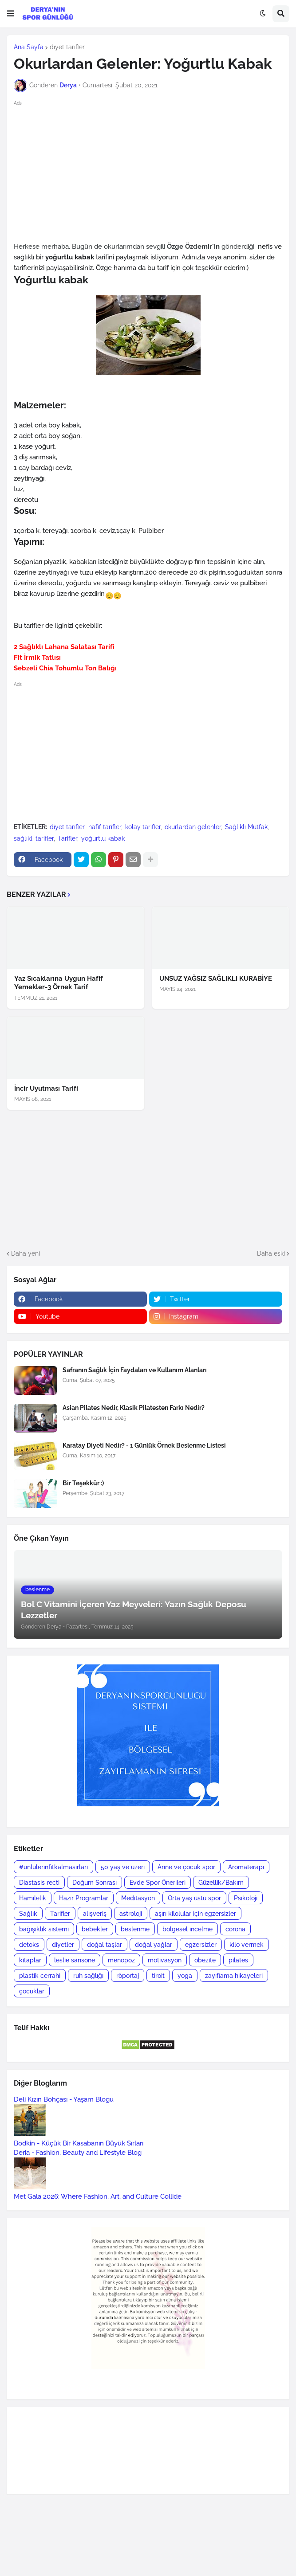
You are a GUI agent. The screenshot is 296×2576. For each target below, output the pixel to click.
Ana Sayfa (28, 47)
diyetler (63, 1944)
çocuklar (31, 1991)
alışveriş (95, 1913)
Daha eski (271, 1253)
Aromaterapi (246, 1867)
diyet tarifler (67, 47)
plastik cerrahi (39, 1975)
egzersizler (201, 1944)
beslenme (135, 1929)
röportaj (127, 1975)
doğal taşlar (104, 1944)
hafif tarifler (104, 826)
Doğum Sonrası (94, 1882)
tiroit (158, 1975)
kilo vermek (246, 1944)
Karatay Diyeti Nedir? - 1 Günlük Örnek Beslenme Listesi (144, 1445)
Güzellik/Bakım (221, 1882)
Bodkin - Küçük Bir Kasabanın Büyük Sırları (78, 2143)
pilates (238, 1960)
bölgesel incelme (187, 1929)
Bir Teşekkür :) (83, 1483)
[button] (10, 13)
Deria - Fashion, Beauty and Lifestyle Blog (78, 2153)
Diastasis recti (39, 1882)
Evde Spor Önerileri (157, 1882)
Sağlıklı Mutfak (246, 826)
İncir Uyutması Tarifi (46, 1088)
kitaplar (30, 1960)
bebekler (95, 1929)
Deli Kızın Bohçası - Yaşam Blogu (64, 2099)
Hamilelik (32, 1898)
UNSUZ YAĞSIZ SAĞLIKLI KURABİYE (215, 979)
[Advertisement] (148, 170)
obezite (205, 1960)
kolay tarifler (143, 826)
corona (235, 1929)
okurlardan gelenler (193, 826)
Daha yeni (25, 1253)
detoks (29, 1944)
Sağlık (28, 1913)
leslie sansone (74, 1960)
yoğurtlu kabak (103, 838)
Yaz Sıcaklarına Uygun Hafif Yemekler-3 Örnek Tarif (58, 983)
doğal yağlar (153, 1944)
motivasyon (165, 1960)
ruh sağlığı (88, 1975)
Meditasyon (138, 1898)
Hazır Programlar (83, 1898)
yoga (185, 1975)
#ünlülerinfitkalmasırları (53, 1867)
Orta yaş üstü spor (194, 1898)
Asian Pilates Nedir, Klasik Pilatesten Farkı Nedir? (134, 1407)
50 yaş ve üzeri (123, 1867)
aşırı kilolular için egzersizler (195, 1913)
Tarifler (67, 838)
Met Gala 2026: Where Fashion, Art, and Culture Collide (98, 2196)
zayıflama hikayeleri (234, 1975)
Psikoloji (245, 1898)
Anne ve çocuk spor (186, 1867)
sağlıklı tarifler (34, 838)
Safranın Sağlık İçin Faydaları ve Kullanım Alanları (135, 1370)
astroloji (130, 1913)
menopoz (121, 1960)
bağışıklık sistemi (44, 1929)
